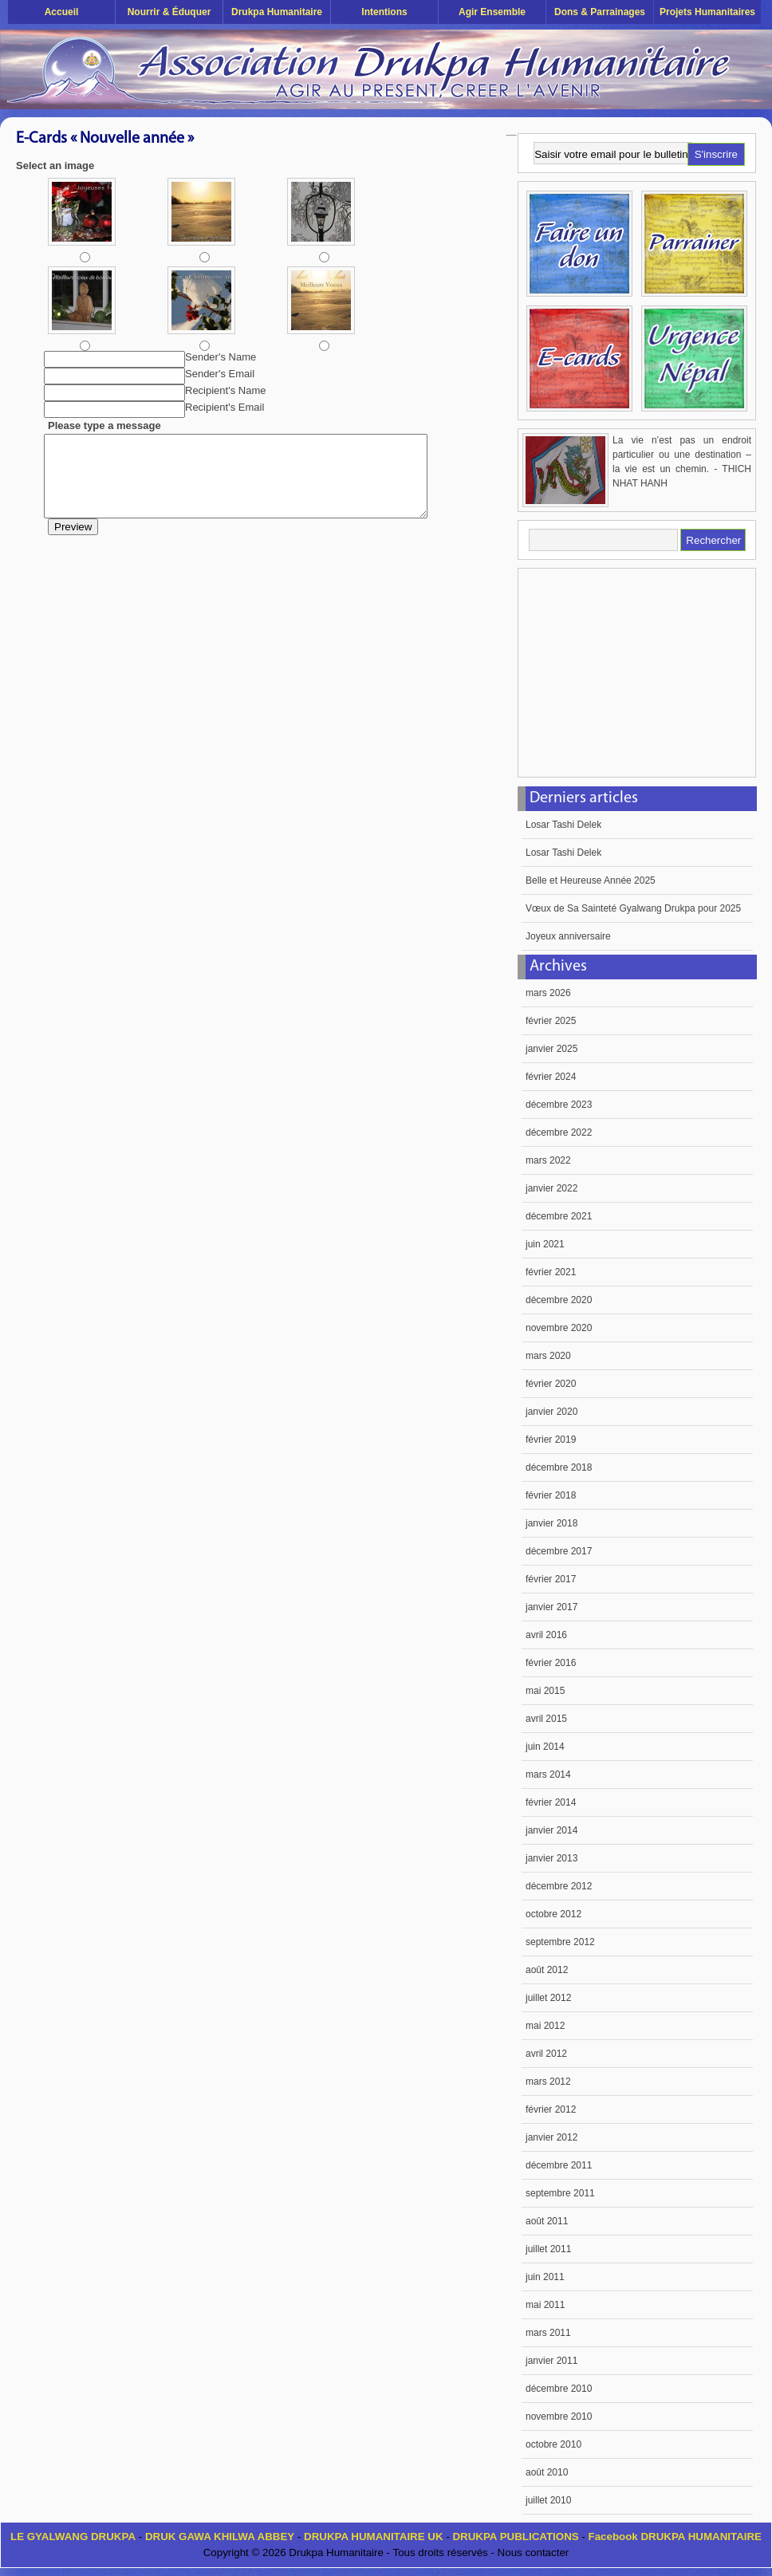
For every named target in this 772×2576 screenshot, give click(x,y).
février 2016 (551, 1662)
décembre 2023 (559, 1104)
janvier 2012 (551, 2137)
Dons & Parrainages (599, 12)
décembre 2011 (559, 2165)
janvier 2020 (551, 1411)
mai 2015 (545, 1690)
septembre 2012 (560, 1942)
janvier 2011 (551, 2360)
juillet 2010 (548, 2500)
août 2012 (547, 1969)
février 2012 (551, 2109)
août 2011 (547, 2221)
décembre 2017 (559, 1551)
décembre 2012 (559, 1886)
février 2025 (551, 1020)
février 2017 (551, 1579)
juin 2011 (545, 2277)
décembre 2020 (559, 1300)
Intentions (384, 12)
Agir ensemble (492, 12)
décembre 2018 (559, 1467)
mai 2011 (545, 2304)
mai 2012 (545, 2025)
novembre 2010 (559, 2416)
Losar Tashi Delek (563, 824)
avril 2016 (546, 1635)
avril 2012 (546, 2053)
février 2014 (551, 1802)
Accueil (62, 12)
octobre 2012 (553, 1914)
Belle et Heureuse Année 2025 (591, 880)
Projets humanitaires (707, 12)
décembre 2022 (559, 1132)
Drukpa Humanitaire (276, 12)
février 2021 (551, 1272)
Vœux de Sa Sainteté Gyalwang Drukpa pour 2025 (633, 908)
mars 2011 (548, 2332)
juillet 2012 (548, 1997)
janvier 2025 (551, 1048)
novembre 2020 (559, 1327)
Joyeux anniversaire (568, 936)
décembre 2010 (559, 2388)
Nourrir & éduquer (169, 12)
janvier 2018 (551, 1523)
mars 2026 (548, 992)
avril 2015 (546, 1718)
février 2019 (551, 1439)
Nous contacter (533, 2552)
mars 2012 (548, 2081)
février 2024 (551, 1076)
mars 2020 (548, 1355)
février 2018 (551, 1495)
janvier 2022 (551, 1188)
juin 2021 (545, 1244)
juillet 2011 (548, 2249)
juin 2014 (545, 1746)
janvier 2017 (551, 1607)
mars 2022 (548, 1160)
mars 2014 (548, 1774)
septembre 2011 (560, 2193)
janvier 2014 (551, 1830)
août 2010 (547, 2472)
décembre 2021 (559, 1216)
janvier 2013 (551, 1858)
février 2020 (551, 1383)
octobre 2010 (553, 2444)
